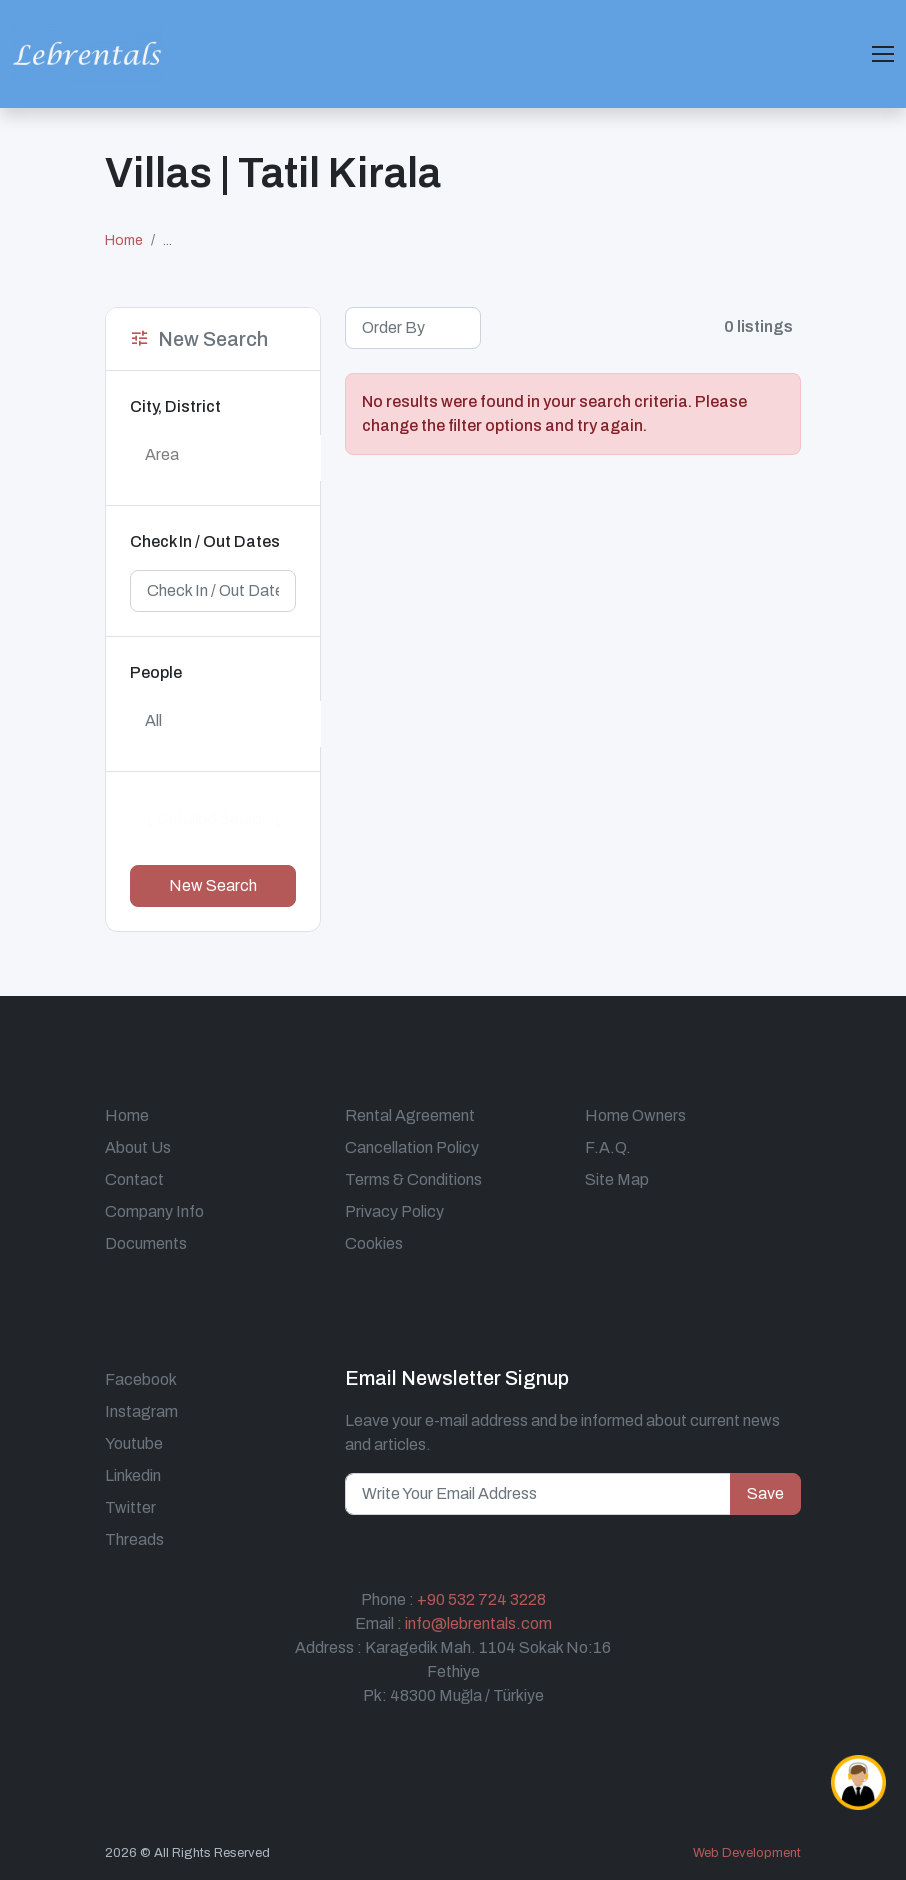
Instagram (141, 1411)
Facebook (141, 1379)
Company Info (154, 1211)
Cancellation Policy (412, 1147)
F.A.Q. (608, 1147)
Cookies (374, 1243)
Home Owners (635, 1115)
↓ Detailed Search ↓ (213, 818)
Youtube (134, 1443)
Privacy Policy (394, 1211)
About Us (138, 1147)
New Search (213, 885)
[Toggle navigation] (883, 54)
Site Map (617, 1179)
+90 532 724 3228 (481, 1599)
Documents (146, 1243)
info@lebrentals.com (478, 1623)
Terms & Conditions (413, 1179)
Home (124, 240)
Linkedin (133, 1475)
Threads (134, 1539)
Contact (134, 1179)
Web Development (747, 1853)
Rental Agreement (410, 1115)
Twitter (130, 1507)
